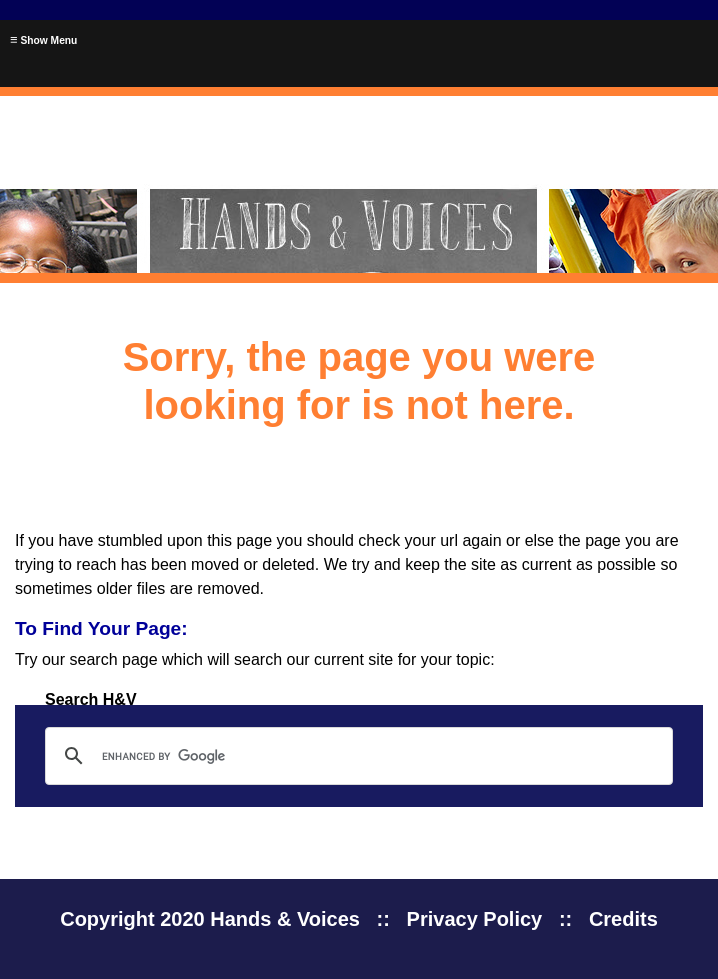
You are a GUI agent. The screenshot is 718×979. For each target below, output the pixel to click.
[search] (356, 756)
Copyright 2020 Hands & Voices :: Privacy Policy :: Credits (359, 919)
